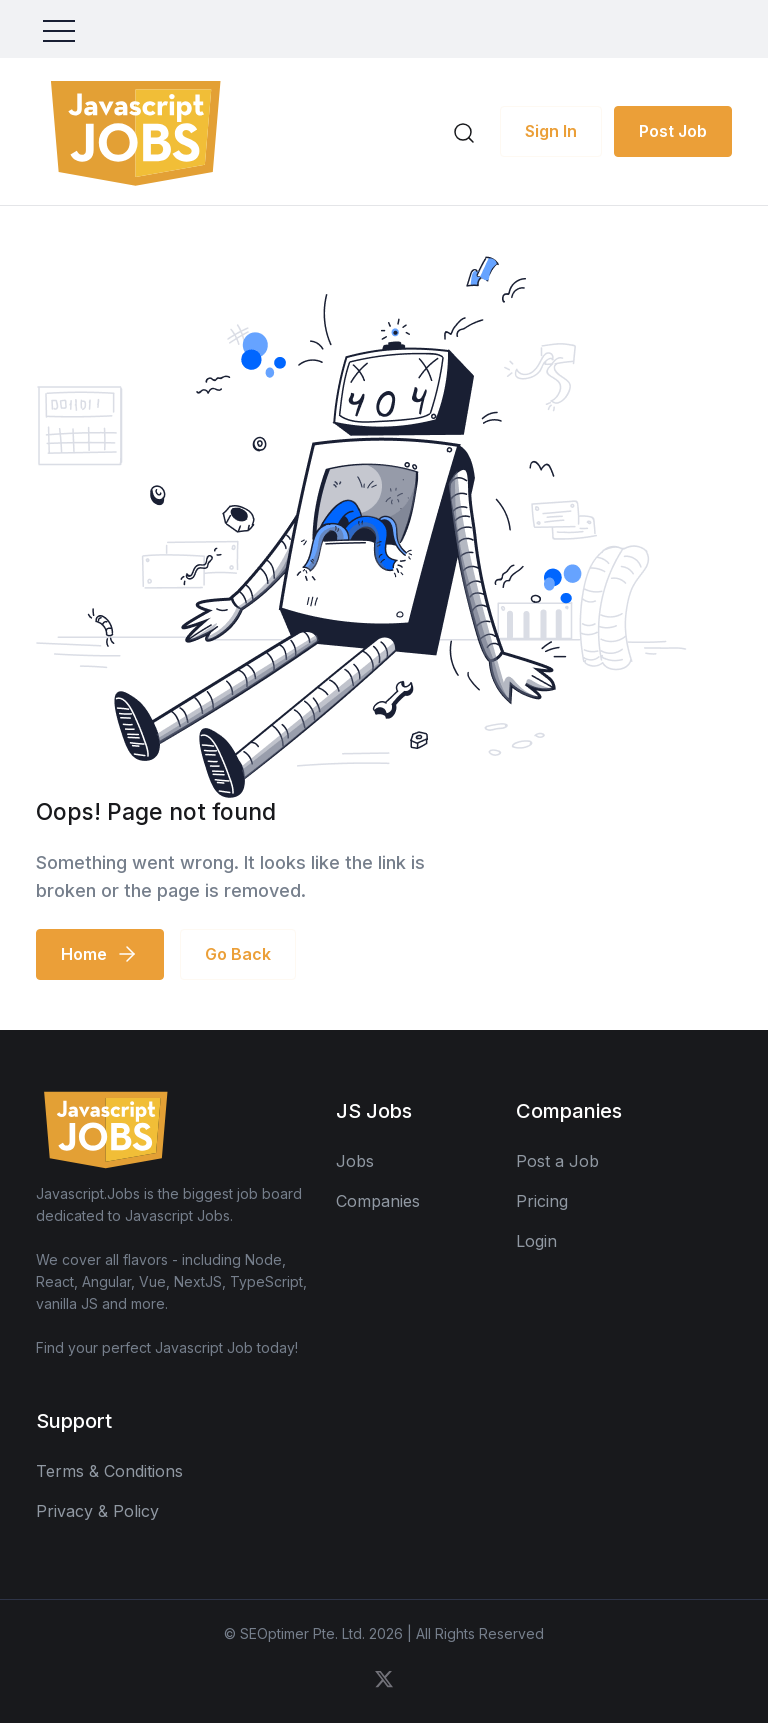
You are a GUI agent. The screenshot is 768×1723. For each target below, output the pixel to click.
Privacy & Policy (97, 1511)
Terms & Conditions (109, 1471)
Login (536, 1241)
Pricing (542, 1201)
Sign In (551, 131)
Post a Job (557, 1161)
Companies (378, 1201)
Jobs (355, 1161)
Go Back (238, 954)
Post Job (673, 131)
